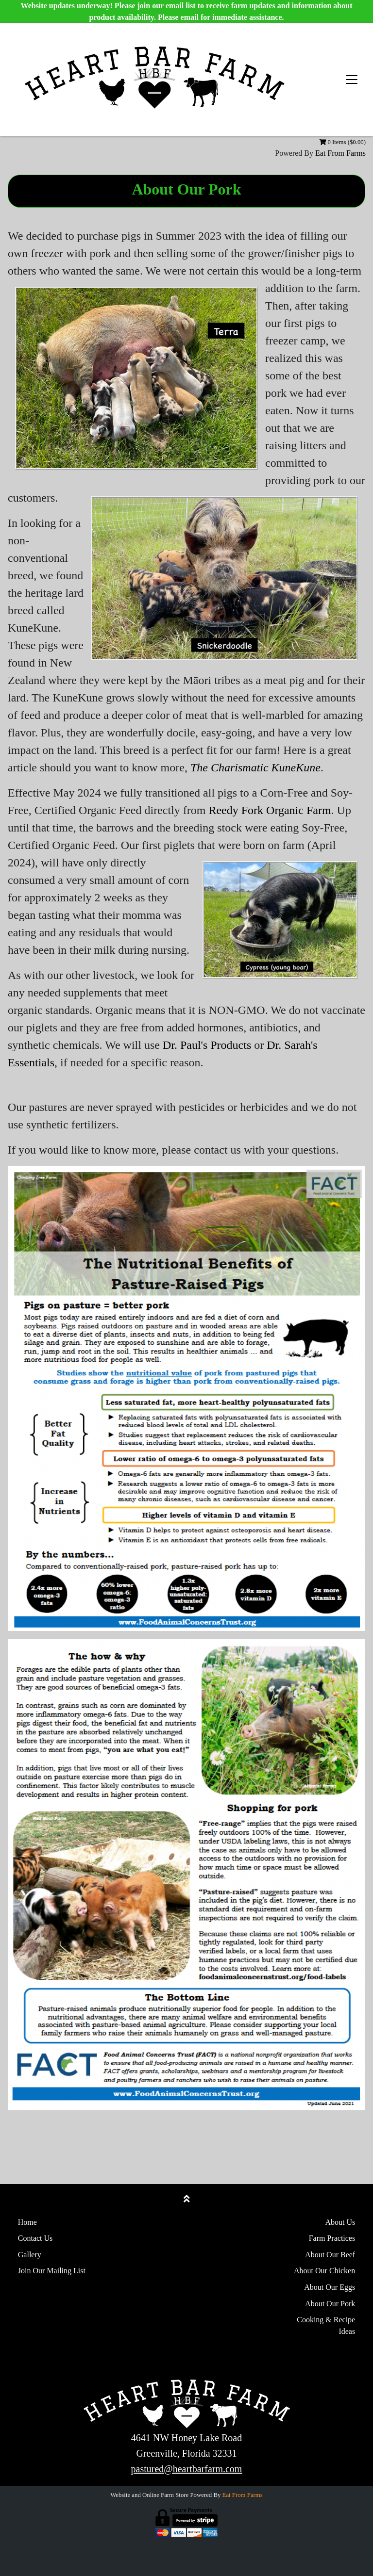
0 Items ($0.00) (342, 142)
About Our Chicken (324, 2270)
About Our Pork (330, 2303)
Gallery (29, 2254)
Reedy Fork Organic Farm (269, 810)
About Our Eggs (329, 2287)
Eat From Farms (340, 153)
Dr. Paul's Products (207, 1045)
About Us (340, 2222)
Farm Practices (332, 2238)
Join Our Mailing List (51, 2270)
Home (27, 2222)
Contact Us (35, 2238)
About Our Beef (330, 2254)
